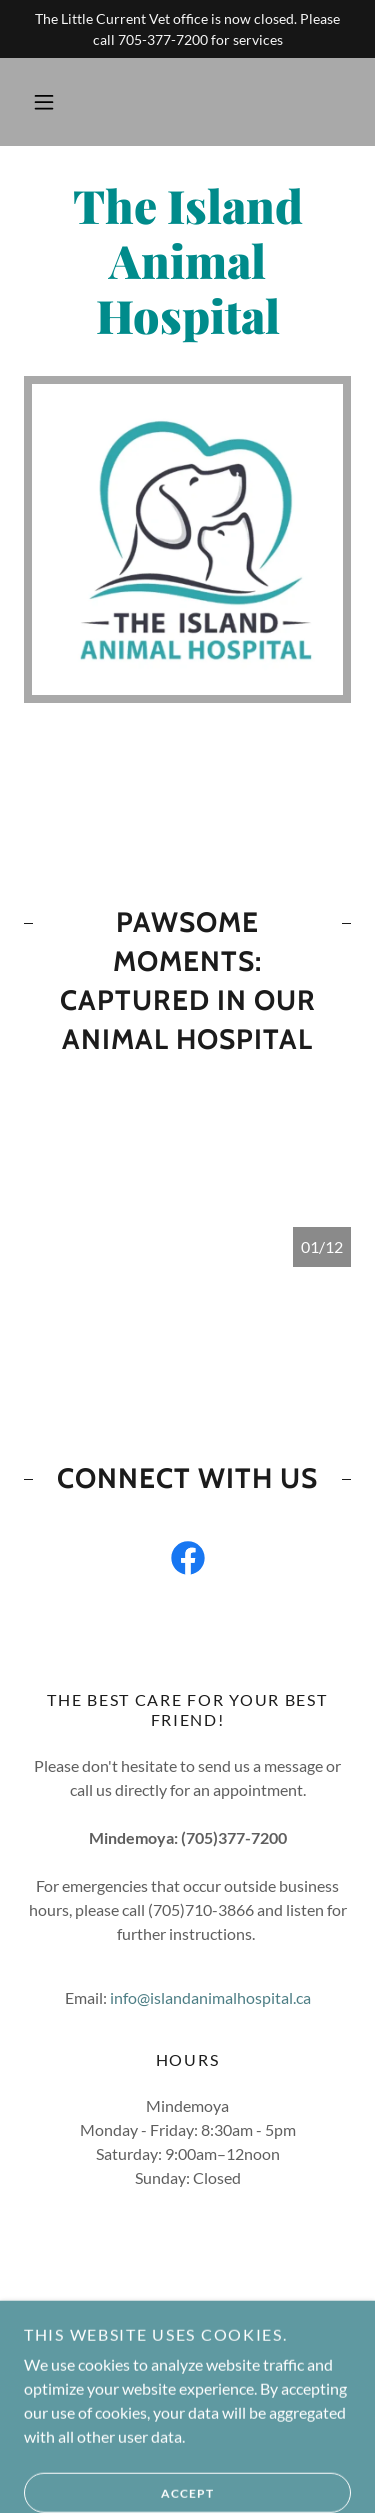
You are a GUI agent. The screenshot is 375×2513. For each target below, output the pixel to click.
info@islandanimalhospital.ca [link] (210, 1997)
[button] (44, 102)
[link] (187, 261)
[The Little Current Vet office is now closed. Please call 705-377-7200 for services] (187, 29)
